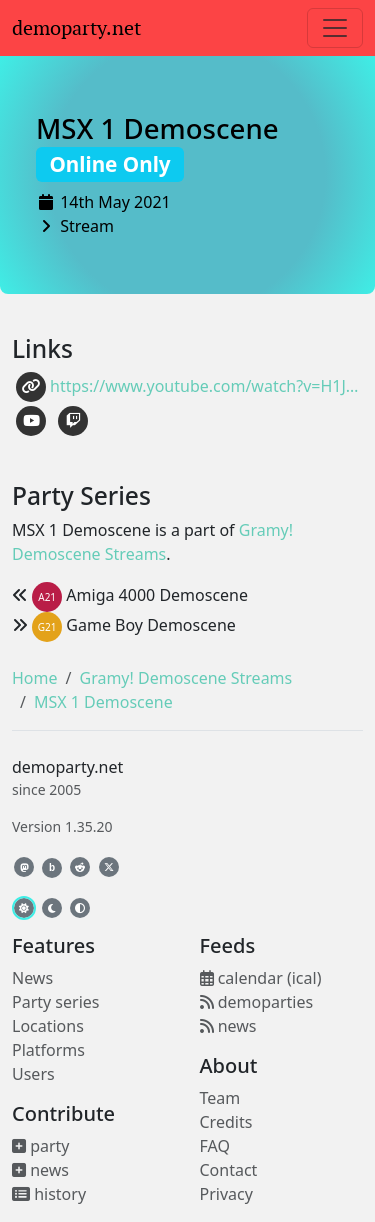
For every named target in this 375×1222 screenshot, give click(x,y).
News (32, 978)
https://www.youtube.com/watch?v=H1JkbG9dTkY (189, 387)
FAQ (215, 1146)
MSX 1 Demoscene (157, 144)
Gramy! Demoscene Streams (185, 678)
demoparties (257, 1002)
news (40, 1170)
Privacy (226, 1194)
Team (220, 1098)
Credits (226, 1122)
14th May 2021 (115, 202)
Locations (48, 1026)
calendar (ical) (261, 978)
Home (35, 678)
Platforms (48, 1050)
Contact (229, 1170)
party (41, 1146)
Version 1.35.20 (62, 826)
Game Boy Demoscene (124, 625)
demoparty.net (76, 28)
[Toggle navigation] (335, 28)
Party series (55, 1002)
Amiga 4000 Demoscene (130, 595)
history (49, 1194)
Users (33, 1074)
